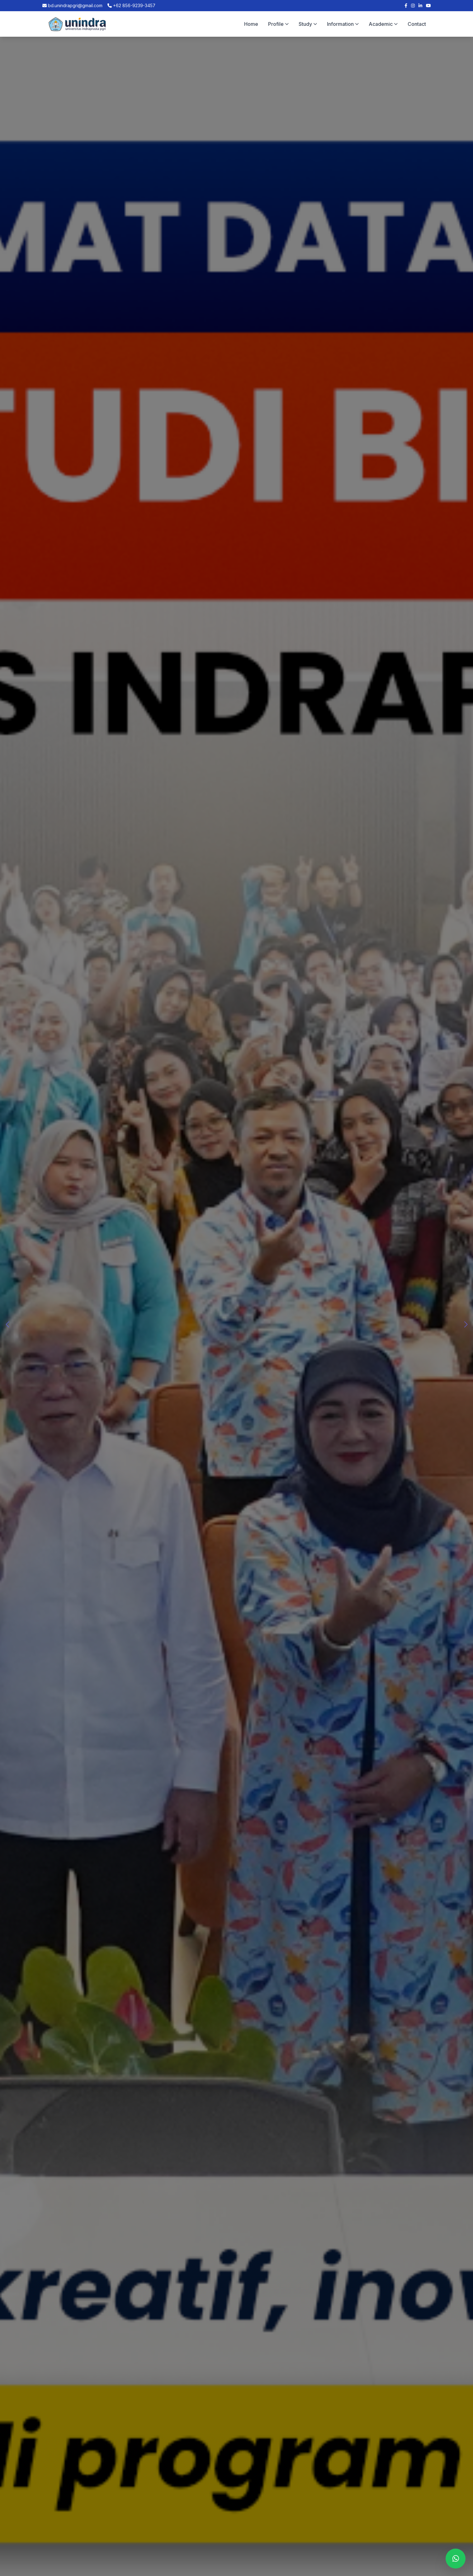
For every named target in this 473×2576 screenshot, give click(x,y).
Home (251, 24)
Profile (278, 24)
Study (308, 24)
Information (343, 24)
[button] (465, 1324)
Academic (383, 24)
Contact (417, 24)
